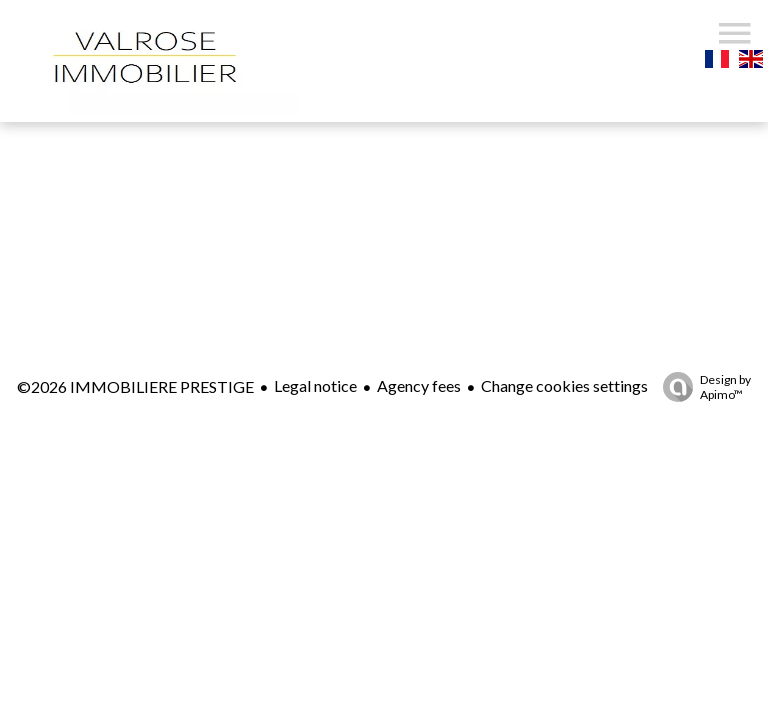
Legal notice (315, 385)
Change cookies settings (564, 385)
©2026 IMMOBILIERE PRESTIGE (135, 386)
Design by (702, 387)
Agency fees (419, 385)
